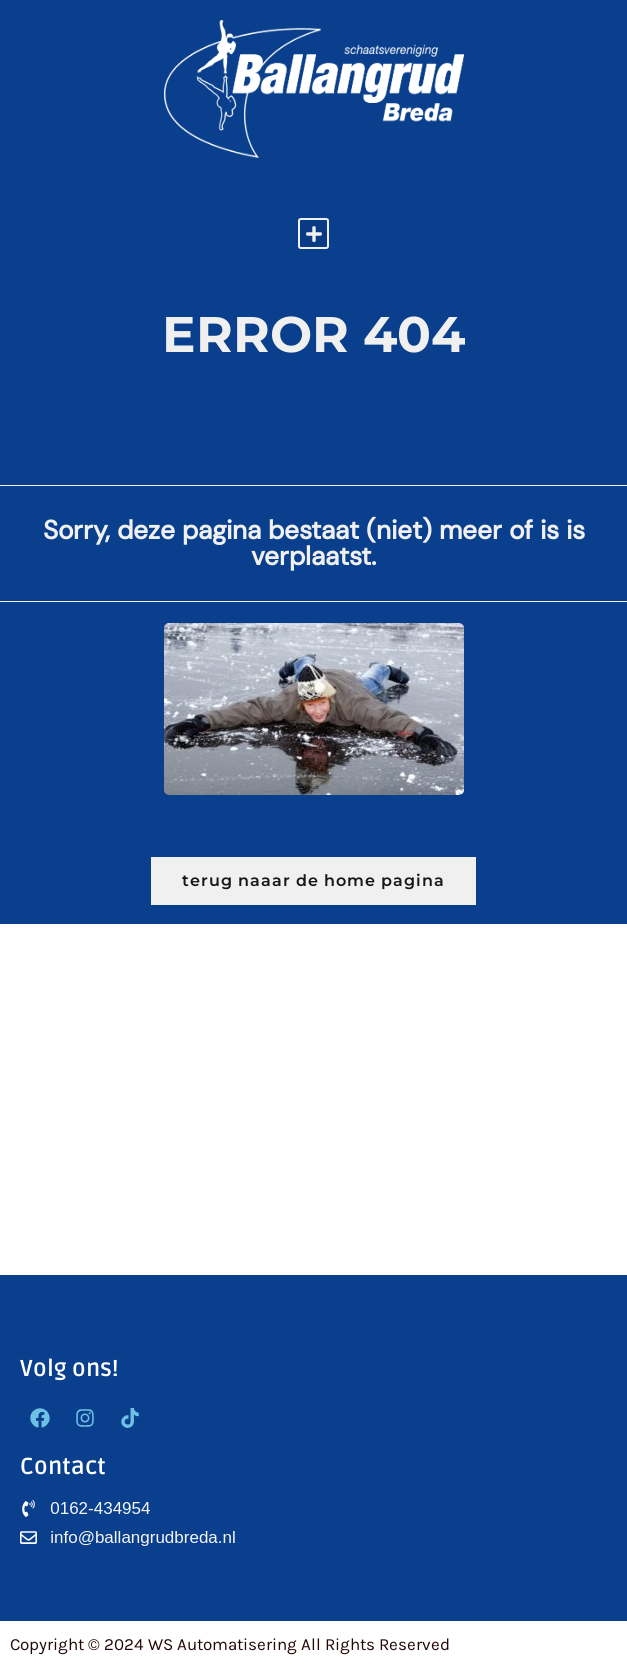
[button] (313, 233)
